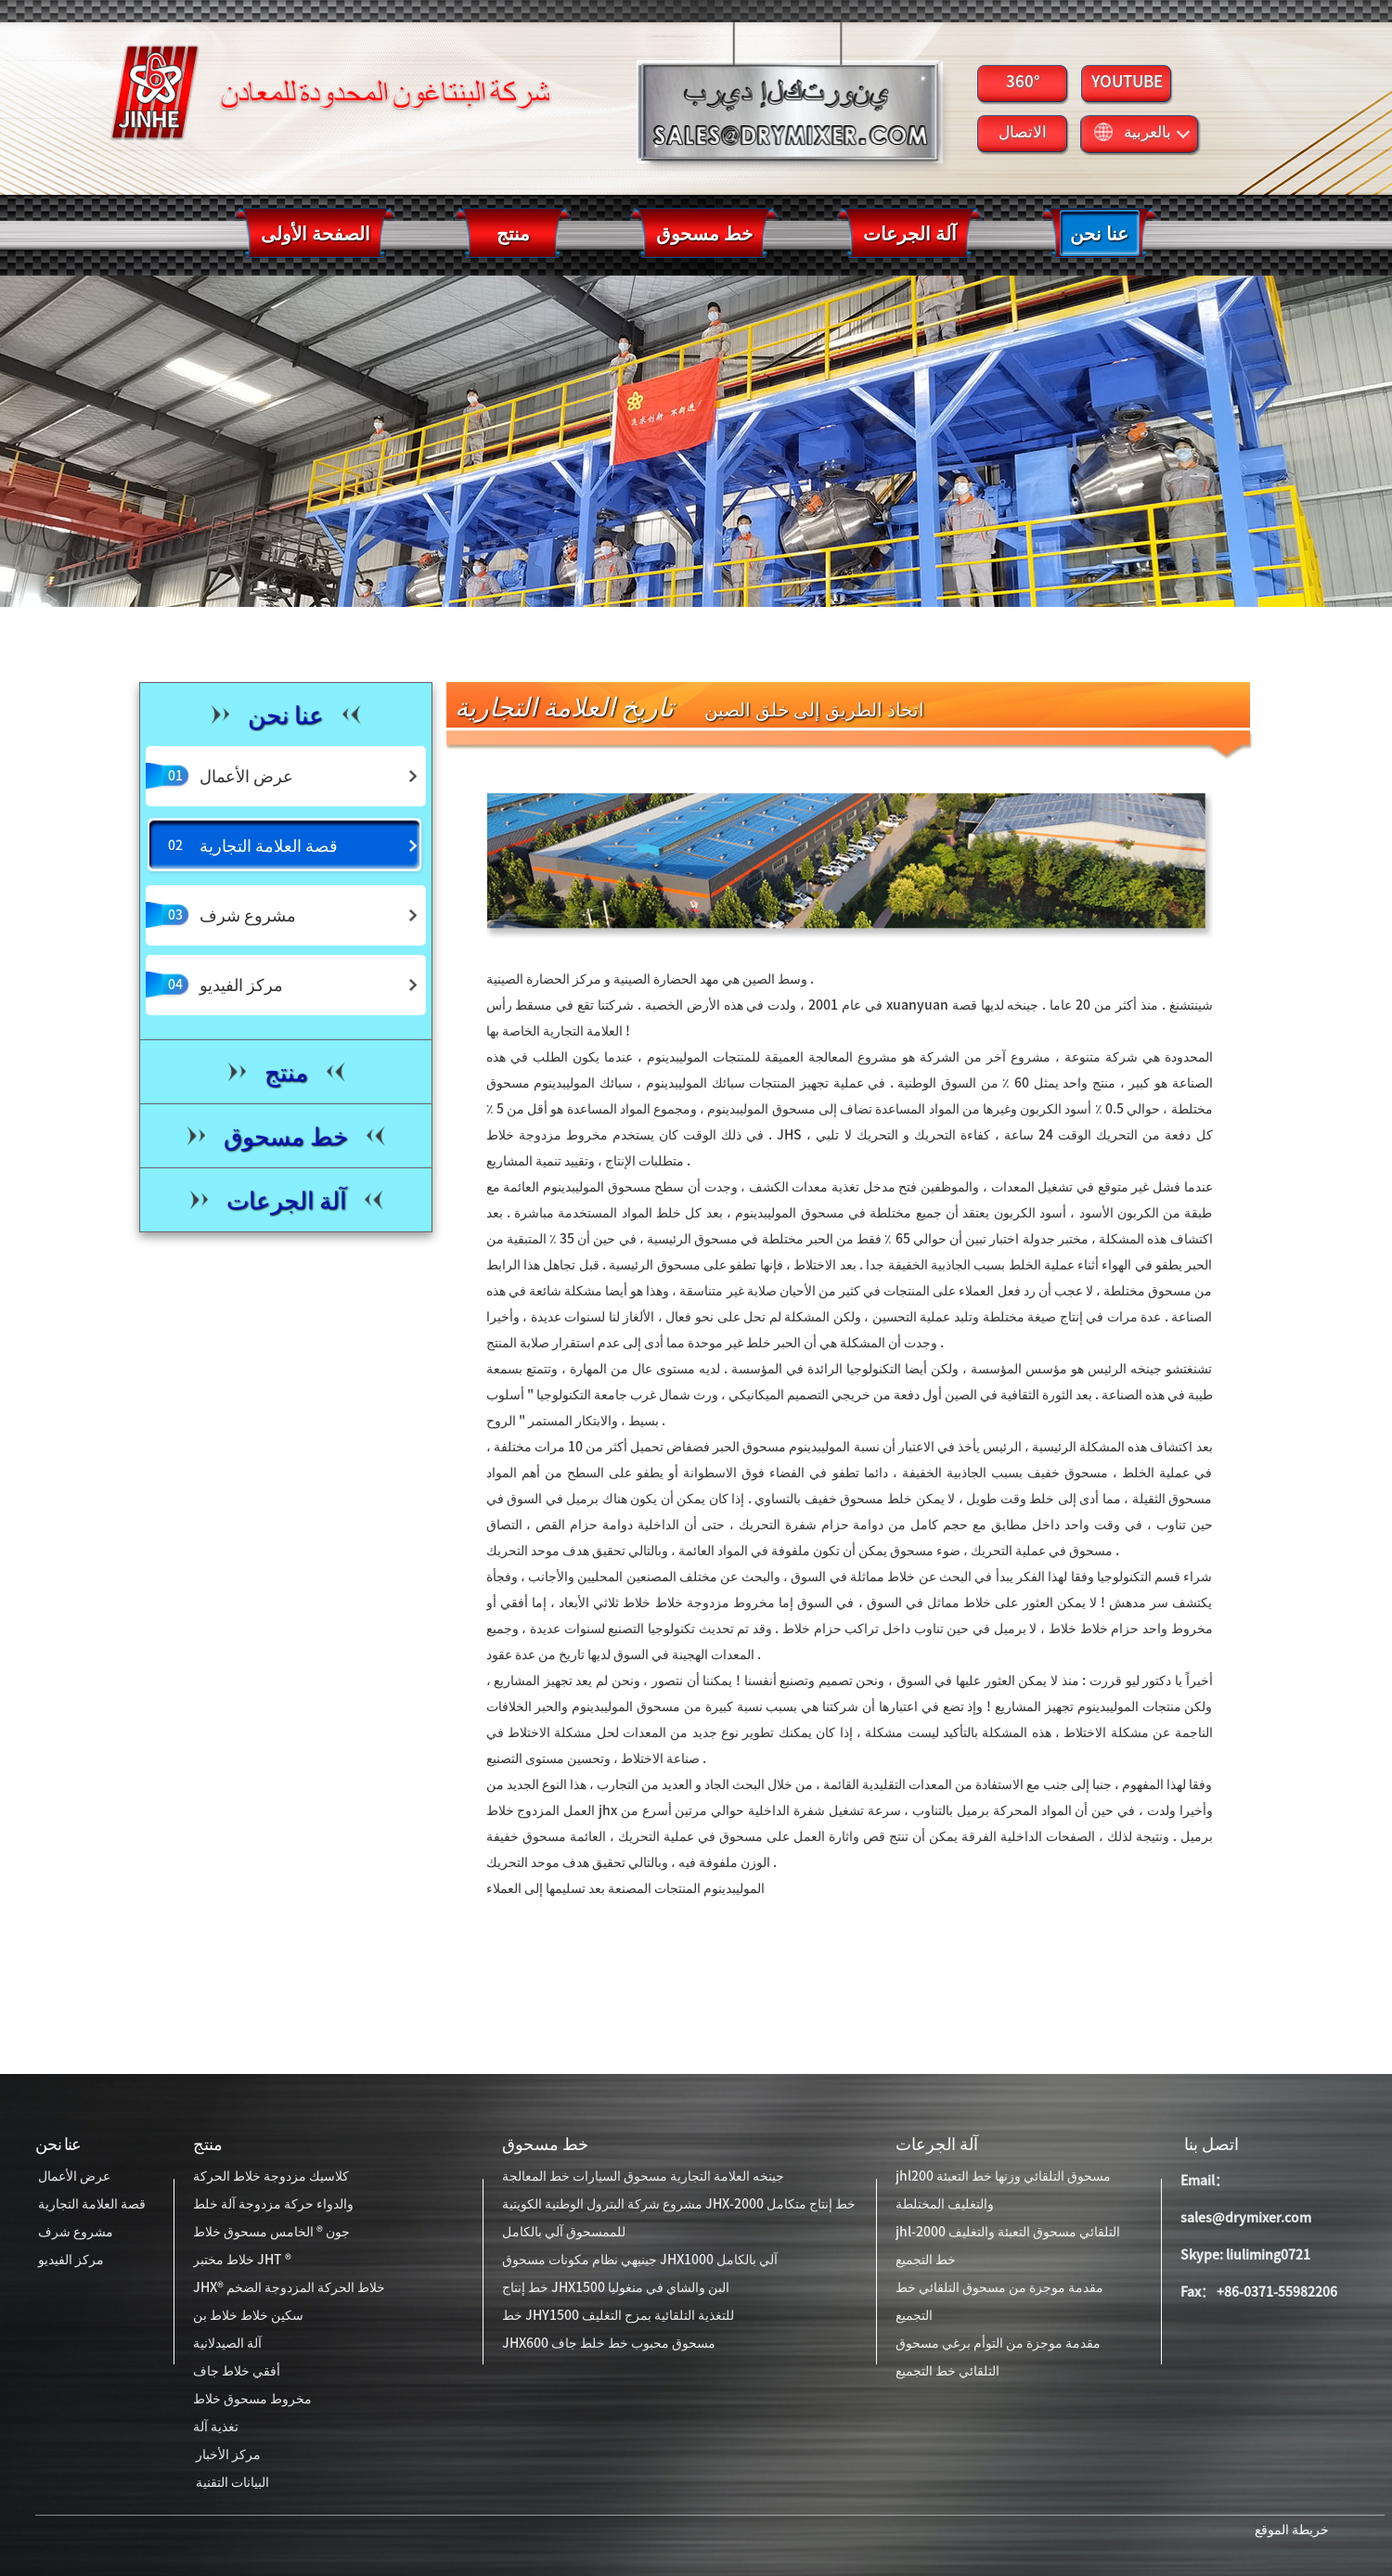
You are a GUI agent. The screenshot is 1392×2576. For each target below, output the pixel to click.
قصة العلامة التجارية (90, 2203)
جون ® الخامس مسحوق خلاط (271, 2231)
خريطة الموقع (1290, 2529)
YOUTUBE (1127, 81)
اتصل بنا (1209, 2143)
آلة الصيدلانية (227, 2343)
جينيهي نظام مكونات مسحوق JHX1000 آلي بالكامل (640, 2259)
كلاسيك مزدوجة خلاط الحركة (271, 2176)
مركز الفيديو (69, 2259)
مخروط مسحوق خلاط (252, 2398)
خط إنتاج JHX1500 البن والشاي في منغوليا (615, 2287)
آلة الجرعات (937, 2143)
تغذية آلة (215, 2426)
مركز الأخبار (227, 2454)
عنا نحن (58, 2143)
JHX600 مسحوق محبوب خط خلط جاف (608, 2343)
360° (1023, 81)
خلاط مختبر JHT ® (242, 2259)
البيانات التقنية (231, 2482)
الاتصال (1023, 131)
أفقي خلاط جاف (236, 2370)
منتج (208, 2143)
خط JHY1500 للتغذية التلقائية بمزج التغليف (618, 2315)
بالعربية (1142, 131)
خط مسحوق (545, 2143)
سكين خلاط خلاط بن (248, 2315)
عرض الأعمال (72, 2176)
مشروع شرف (74, 2231)
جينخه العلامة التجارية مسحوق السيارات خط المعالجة (643, 2176)
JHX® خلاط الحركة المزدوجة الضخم (289, 2287)
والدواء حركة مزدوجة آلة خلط (273, 2203)
